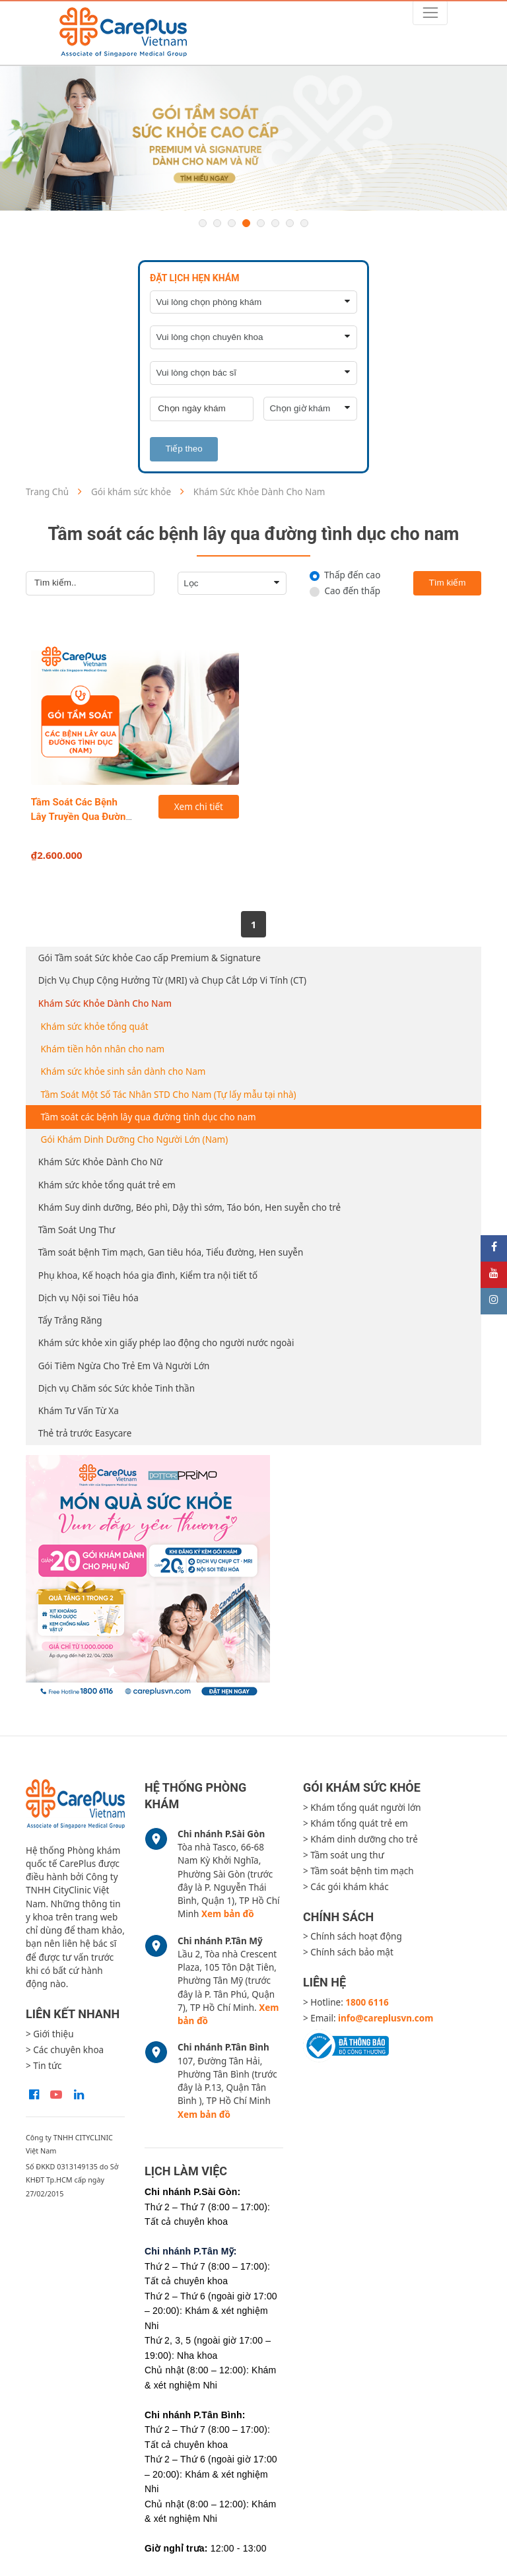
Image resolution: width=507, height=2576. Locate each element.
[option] (253, 138)
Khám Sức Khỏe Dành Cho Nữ (100, 1162)
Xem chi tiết (198, 807)
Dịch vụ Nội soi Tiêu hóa (88, 1298)
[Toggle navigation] (430, 12)
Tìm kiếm (447, 583)
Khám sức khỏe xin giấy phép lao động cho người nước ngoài (166, 1343)
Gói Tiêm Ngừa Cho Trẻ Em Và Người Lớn (124, 1366)
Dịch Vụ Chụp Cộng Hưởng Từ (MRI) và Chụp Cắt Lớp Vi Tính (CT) (172, 980)
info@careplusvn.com (385, 2018)
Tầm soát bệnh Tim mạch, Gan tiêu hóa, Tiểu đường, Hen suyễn (171, 1252)
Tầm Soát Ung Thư (77, 1230)
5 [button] (261, 223)
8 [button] (304, 223)
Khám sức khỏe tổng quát (95, 1027)
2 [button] (217, 223)
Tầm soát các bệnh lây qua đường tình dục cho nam (148, 1117)
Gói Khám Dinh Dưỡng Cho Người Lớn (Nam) (134, 1139)
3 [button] (232, 223)
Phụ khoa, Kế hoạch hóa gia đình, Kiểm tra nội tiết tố (148, 1275)
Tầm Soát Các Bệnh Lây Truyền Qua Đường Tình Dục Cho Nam (81, 817)
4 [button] (246, 223)
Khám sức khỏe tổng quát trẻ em (107, 1185)
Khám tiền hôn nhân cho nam (103, 1049)
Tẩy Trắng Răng (70, 1320)
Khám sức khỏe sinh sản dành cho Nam (123, 1071)
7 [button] (290, 223)
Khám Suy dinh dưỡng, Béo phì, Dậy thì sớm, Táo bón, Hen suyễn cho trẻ (189, 1207)
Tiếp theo (184, 449)
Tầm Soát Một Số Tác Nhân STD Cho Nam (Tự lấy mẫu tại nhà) (168, 1095)
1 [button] (203, 223)
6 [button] (275, 223)
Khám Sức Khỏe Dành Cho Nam (105, 1003)
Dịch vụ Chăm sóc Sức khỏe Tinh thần (116, 1388)
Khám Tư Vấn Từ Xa (78, 1411)
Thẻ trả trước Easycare (85, 1433)
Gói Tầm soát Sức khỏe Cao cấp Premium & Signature (149, 958)
